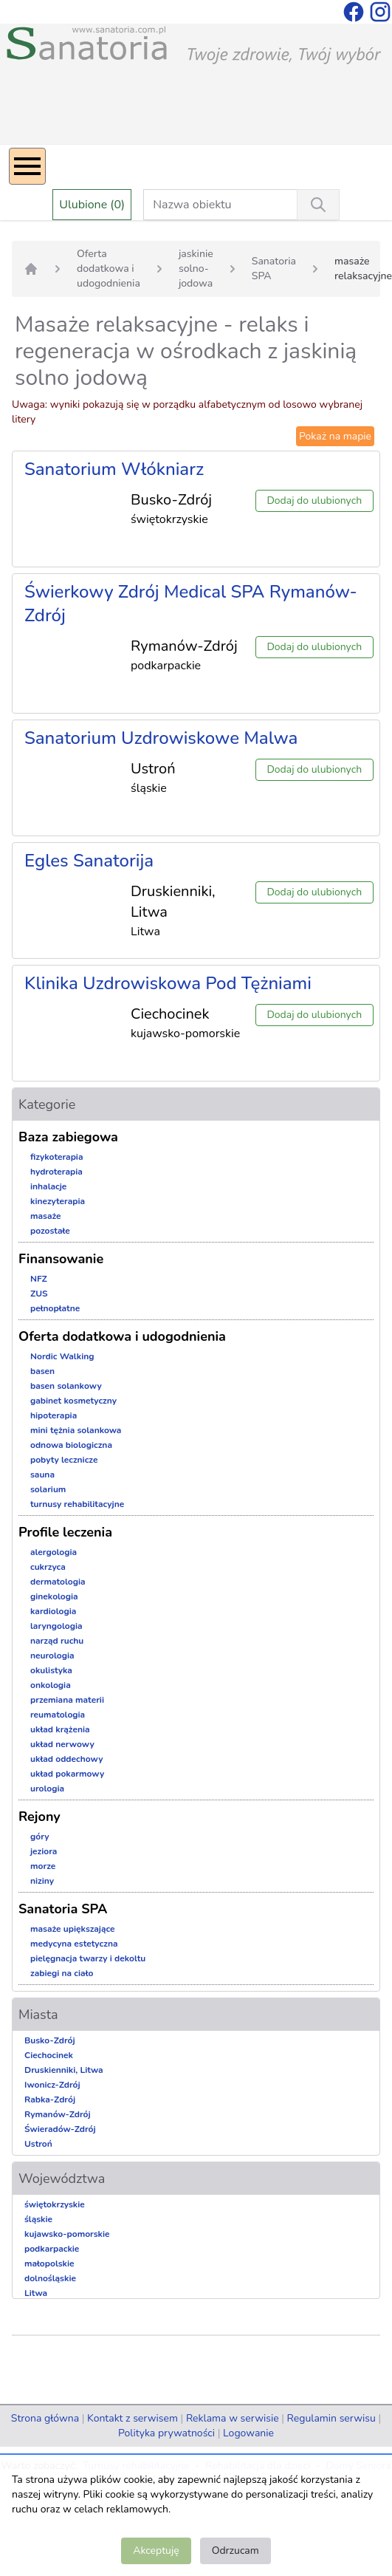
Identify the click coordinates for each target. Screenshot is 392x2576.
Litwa (35, 2293)
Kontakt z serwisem (132, 2418)
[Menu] (27, 166)
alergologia (53, 1552)
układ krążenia (60, 1729)
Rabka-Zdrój (49, 2099)
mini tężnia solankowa (75, 1430)
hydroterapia (56, 1172)
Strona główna (45, 2418)
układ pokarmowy (67, 1774)
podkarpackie (51, 2249)
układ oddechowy (66, 1759)
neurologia (52, 1655)
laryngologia (56, 1626)
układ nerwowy (62, 1744)
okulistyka (51, 1670)
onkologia (50, 1685)
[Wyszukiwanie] (318, 204)
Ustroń (38, 2144)
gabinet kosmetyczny (73, 1401)
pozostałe (50, 1231)
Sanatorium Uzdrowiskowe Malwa (161, 738)
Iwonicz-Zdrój (52, 2085)
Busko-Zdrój (49, 2040)
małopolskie (49, 2263)
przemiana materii (67, 1700)
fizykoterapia (56, 1157)
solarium (48, 1489)
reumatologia (57, 1715)
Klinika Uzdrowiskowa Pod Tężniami (168, 983)
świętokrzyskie (54, 2204)
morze (42, 1866)
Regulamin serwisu (331, 2418)
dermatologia (58, 1582)
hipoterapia (53, 1415)
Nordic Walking (62, 1356)
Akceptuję (156, 2550)
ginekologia (54, 1596)
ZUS (39, 1293)
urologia (47, 1788)
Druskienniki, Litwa (63, 2070)
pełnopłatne (55, 1308)
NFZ (38, 1279)
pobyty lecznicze (63, 1460)
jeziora (43, 1851)
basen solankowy (66, 1386)
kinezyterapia (57, 1201)
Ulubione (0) (92, 205)
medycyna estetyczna (74, 1944)
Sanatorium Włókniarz (114, 469)
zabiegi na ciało (61, 1973)
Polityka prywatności (166, 2433)
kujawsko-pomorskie (67, 2234)
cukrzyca (48, 1567)
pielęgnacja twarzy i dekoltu (87, 1958)
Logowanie (248, 2433)
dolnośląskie (50, 2278)
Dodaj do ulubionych (314, 500)
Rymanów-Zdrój (57, 2114)
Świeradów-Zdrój (60, 2129)
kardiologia (53, 1611)
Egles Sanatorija (89, 860)
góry (39, 1836)
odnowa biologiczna (71, 1445)
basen (42, 1371)
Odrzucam (235, 2550)
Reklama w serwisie (232, 2418)
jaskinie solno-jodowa (196, 268)
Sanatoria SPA (274, 268)
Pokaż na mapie (335, 436)
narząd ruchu (56, 1641)
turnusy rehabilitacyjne (77, 1504)
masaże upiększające (72, 1929)
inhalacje (48, 1186)
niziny (42, 1881)
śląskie (38, 2219)
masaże (45, 1216)
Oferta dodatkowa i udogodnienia (108, 268)
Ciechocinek (48, 2055)
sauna (42, 1474)
